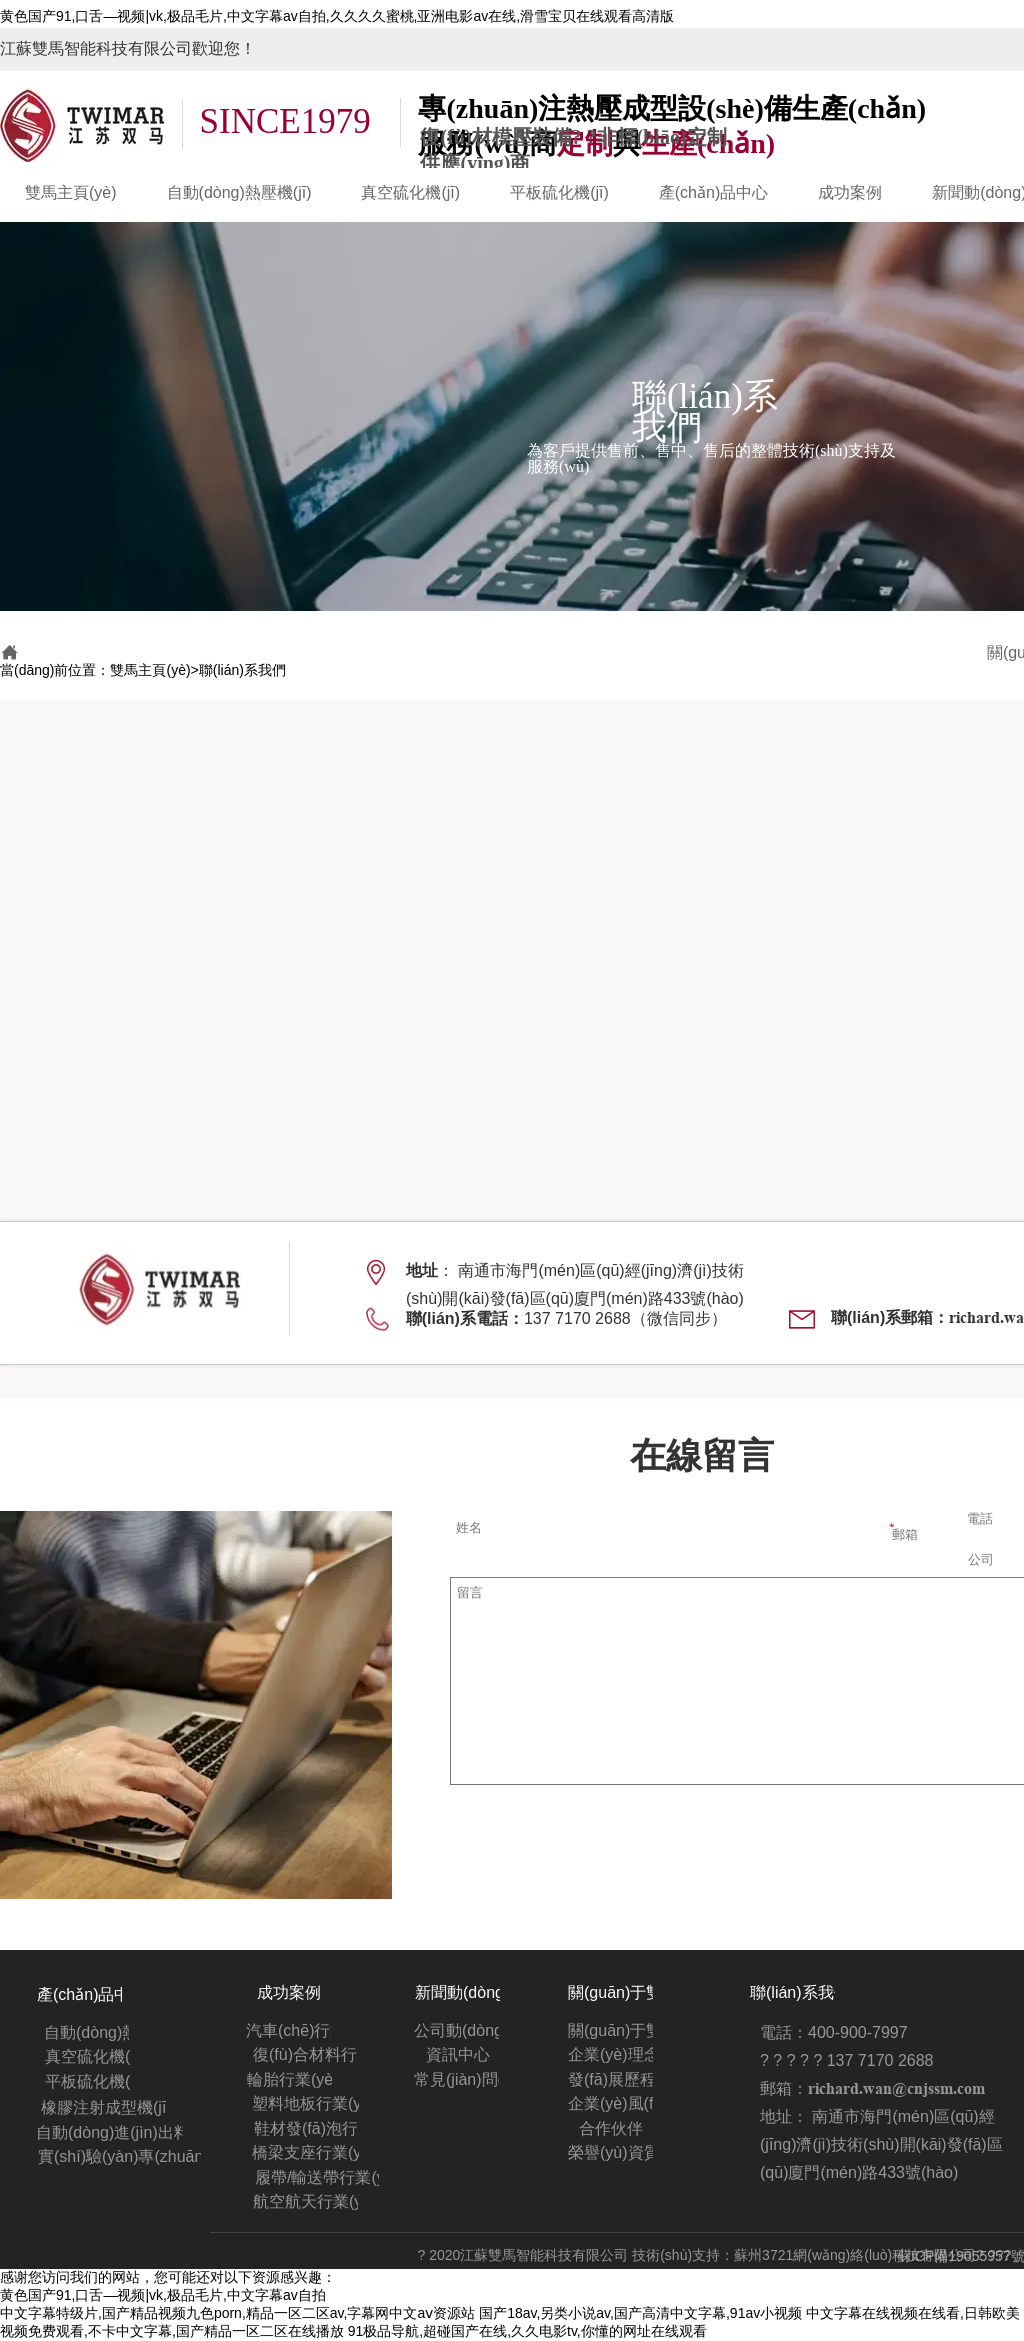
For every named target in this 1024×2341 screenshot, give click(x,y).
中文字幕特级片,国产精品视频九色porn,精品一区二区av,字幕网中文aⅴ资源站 (237, 2313)
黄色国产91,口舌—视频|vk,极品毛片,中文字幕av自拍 (163, 2295)
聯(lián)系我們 (242, 670)
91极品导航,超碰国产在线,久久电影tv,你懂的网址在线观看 (527, 2331)
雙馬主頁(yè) (150, 670)
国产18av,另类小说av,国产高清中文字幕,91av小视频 (640, 2313)
